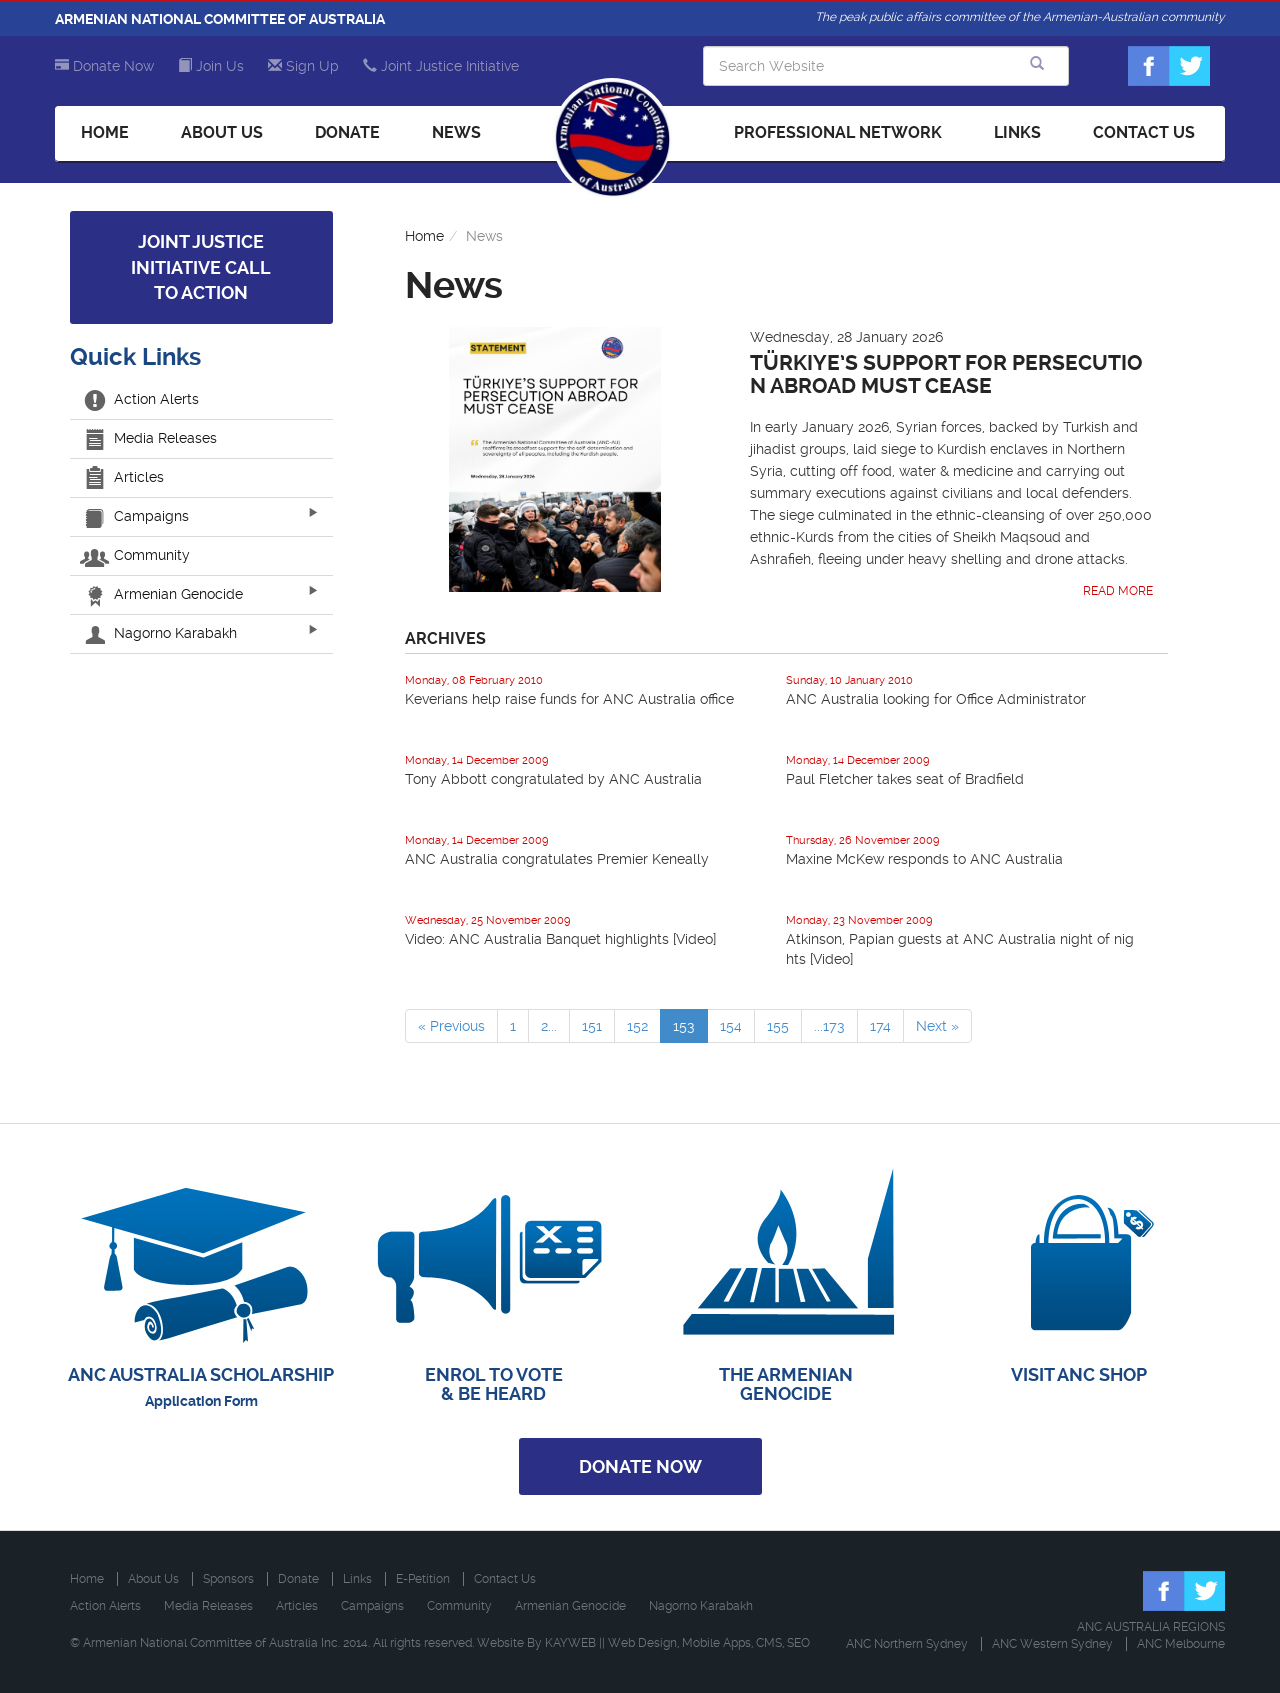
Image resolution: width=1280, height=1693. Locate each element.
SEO (798, 1643)
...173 (829, 1026)
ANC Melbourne (1181, 1644)
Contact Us (1144, 132)
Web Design (642, 1643)
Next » (937, 1026)
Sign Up (303, 66)
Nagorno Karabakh (161, 633)
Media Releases (151, 438)
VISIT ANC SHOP (1079, 1374)
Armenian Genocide (164, 594)
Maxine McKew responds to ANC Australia (924, 859)
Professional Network (838, 132)
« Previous (451, 1026)
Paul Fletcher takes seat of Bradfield (905, 779)
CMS (769, 1643)
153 (684, 1026)
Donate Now (104, 66)
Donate (347, 132)
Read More (1118, 591)
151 (592, 1026)
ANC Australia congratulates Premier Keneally (557, 859)
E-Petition (423, 1579)
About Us (222, 132)
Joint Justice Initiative (441, 66)
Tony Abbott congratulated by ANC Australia (553, 779)
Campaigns (137, 516)
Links (1017, 132)
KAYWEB (570, 1643)
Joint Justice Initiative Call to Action (201, 267)
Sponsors (228, 1579)
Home (105, 132)
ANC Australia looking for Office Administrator (936, 699)
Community (137, 555)
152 (637, 1026)
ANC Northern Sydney (907, 1644)
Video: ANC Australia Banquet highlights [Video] (560, 939)
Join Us (211, 66)
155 (778, 1026)
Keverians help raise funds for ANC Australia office (569, 699)
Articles (124, 477)
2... (549, 1026)
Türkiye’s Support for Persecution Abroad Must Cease (946, 374)
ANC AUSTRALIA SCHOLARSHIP (201, 1374)
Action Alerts (142, 399)
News (456, 132)
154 (731, 1026)
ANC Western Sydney (1052, 1644)
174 (880, 1026)
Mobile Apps (716, 1643)
